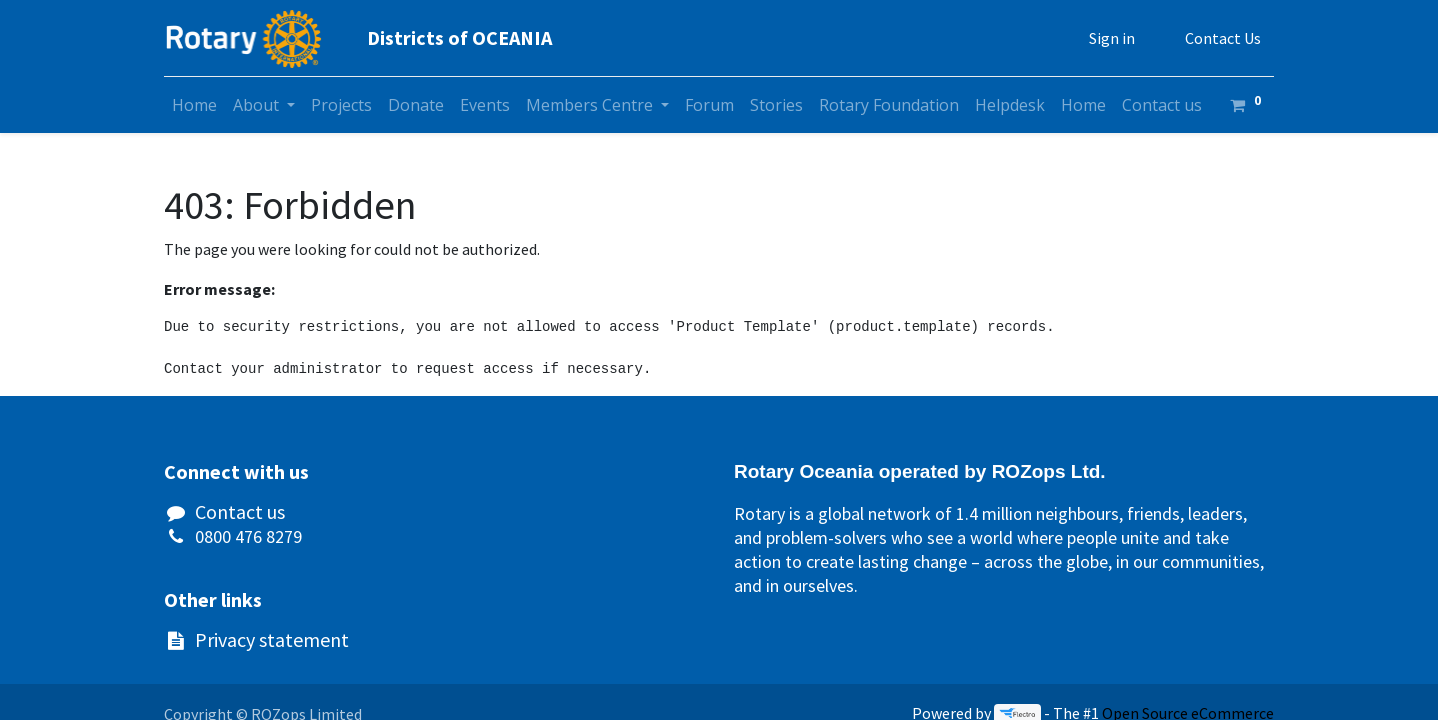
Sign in (1112, 38)
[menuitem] (194, 105)
